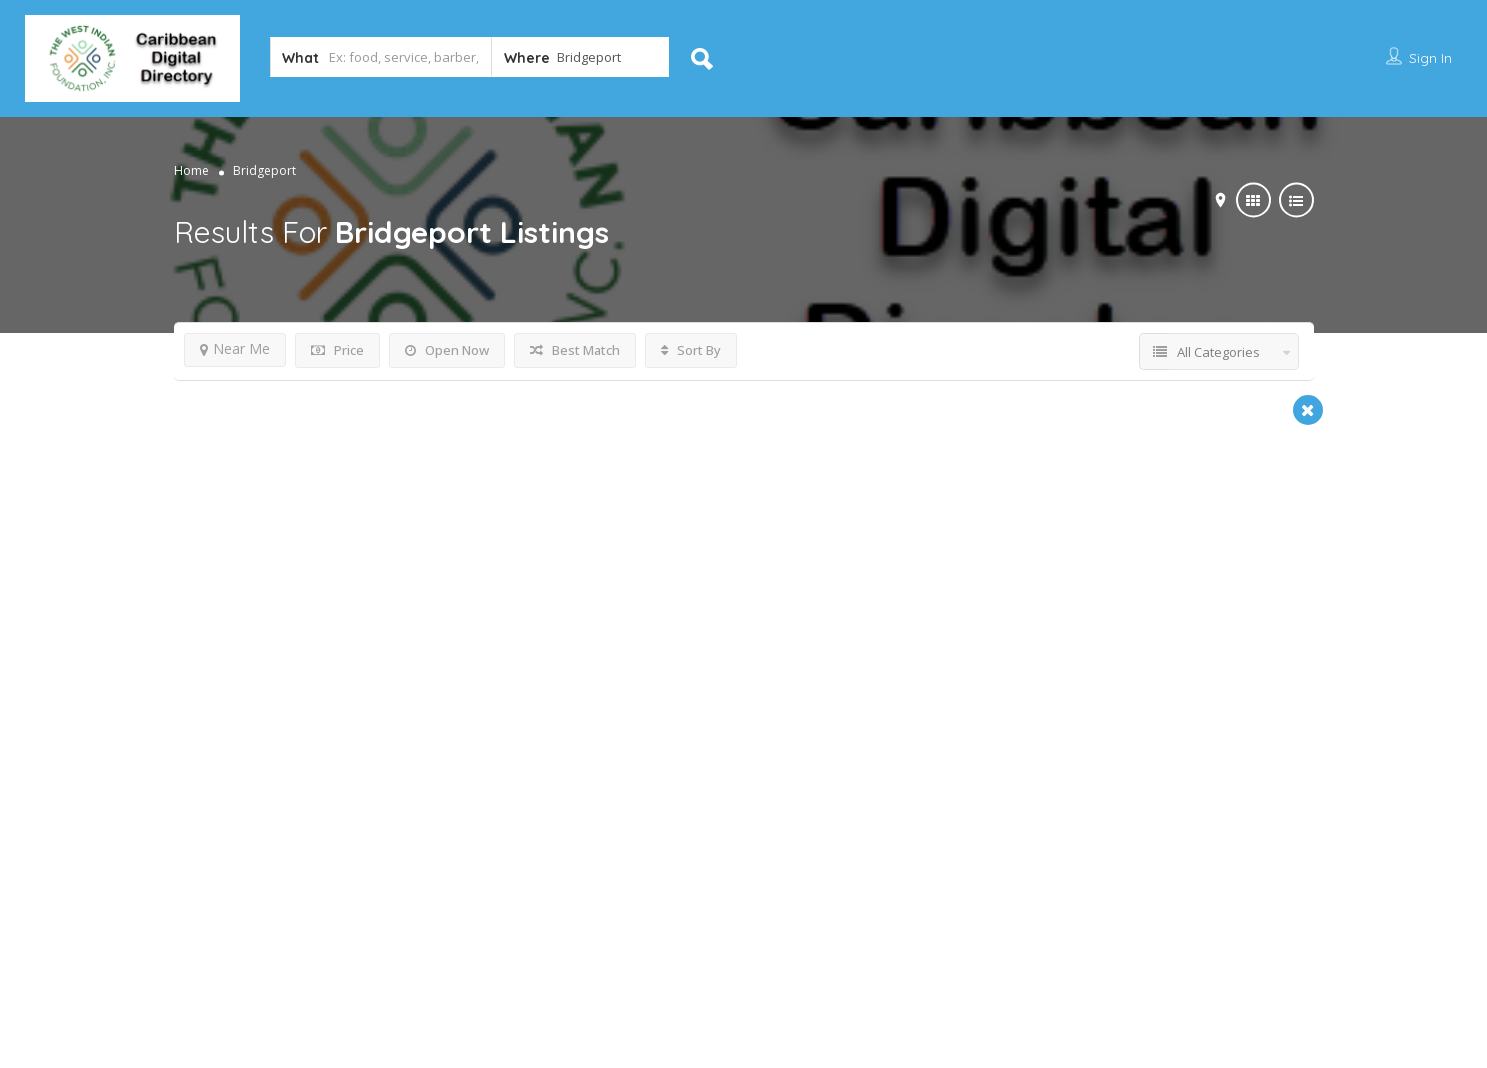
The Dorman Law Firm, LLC (309, 670)
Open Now (447, 350)
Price (337, 350)
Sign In (1430, 58)
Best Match (575, 350)
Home (191, 169)
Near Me (235, 348)
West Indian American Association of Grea (769, 670)
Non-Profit (609, 706)
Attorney (214, 706)
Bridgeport (235, 816)
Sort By (691, 350)
